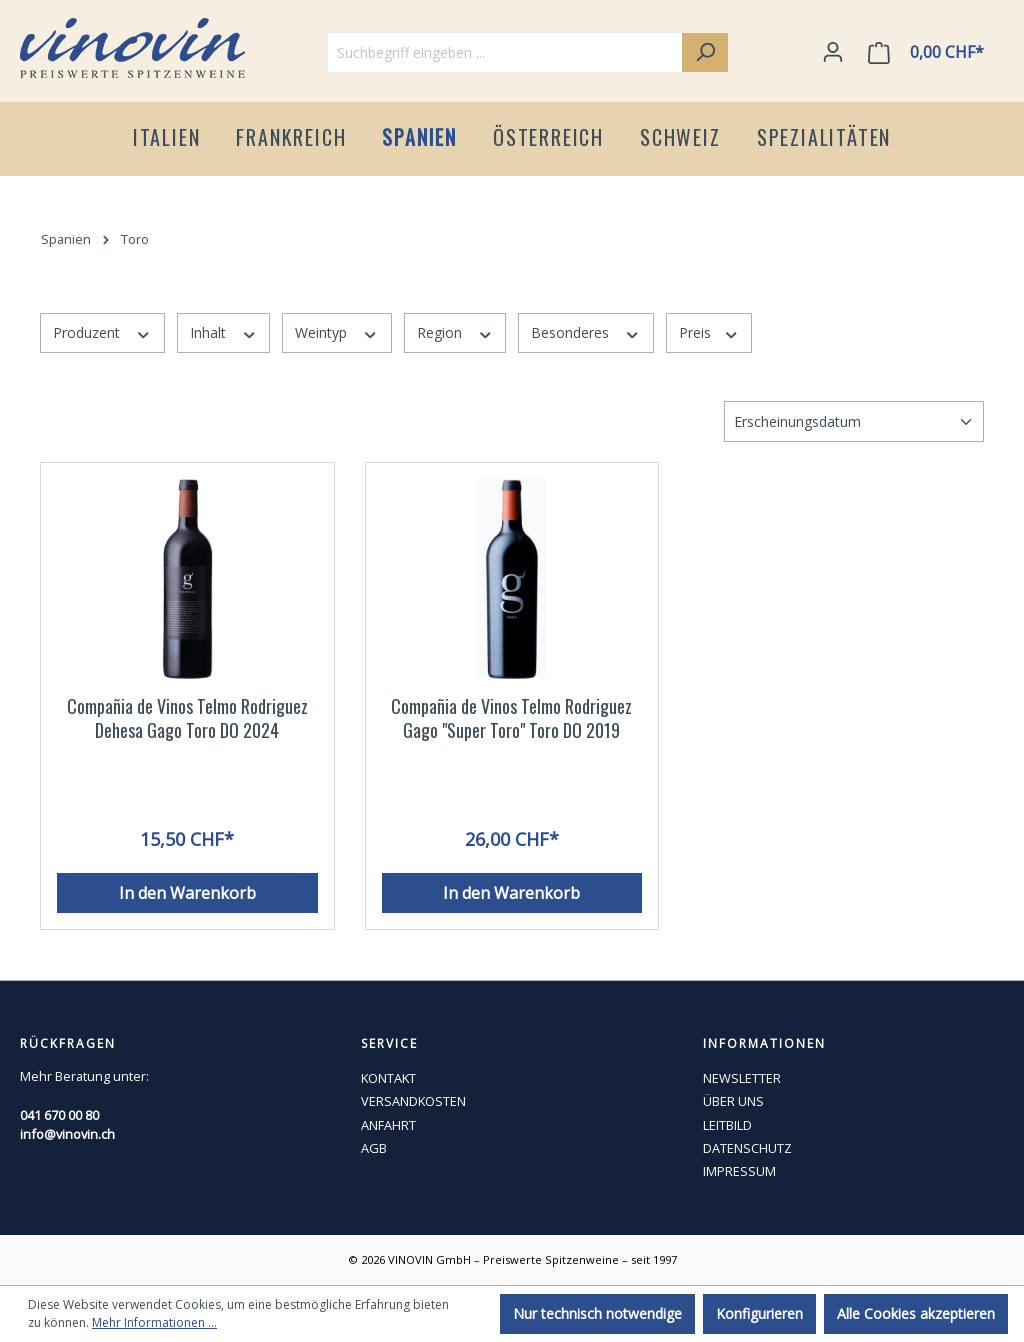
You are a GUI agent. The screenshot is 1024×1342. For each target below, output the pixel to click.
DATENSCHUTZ (747, 1148)
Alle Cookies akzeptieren (916, 1313)
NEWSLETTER (742, 1078)
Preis (709, 332)
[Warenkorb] (930, 52)
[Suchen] (705, 52)
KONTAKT (388, 1078)
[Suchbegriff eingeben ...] (505, 52)
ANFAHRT (388, 1125)
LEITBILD (727, 1125)
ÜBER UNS (733, 1101)
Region (455, 332)
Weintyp (337, 332)
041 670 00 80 (59, 1115)
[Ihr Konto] (833, 52)
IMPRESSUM (739, 1171)
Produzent (102, 332)
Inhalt (224, 332)
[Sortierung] (854, 421)
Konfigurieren (759, 1313)
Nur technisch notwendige (597, 1313)
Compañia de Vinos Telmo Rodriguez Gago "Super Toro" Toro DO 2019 (511, 718)
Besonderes (586, 332)
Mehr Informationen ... (154, 1322)
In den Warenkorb (187, 893)
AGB (374, 1148)
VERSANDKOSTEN (413, 1101)
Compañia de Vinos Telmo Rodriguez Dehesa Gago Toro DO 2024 (187, 718)
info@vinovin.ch (67, 1134)
